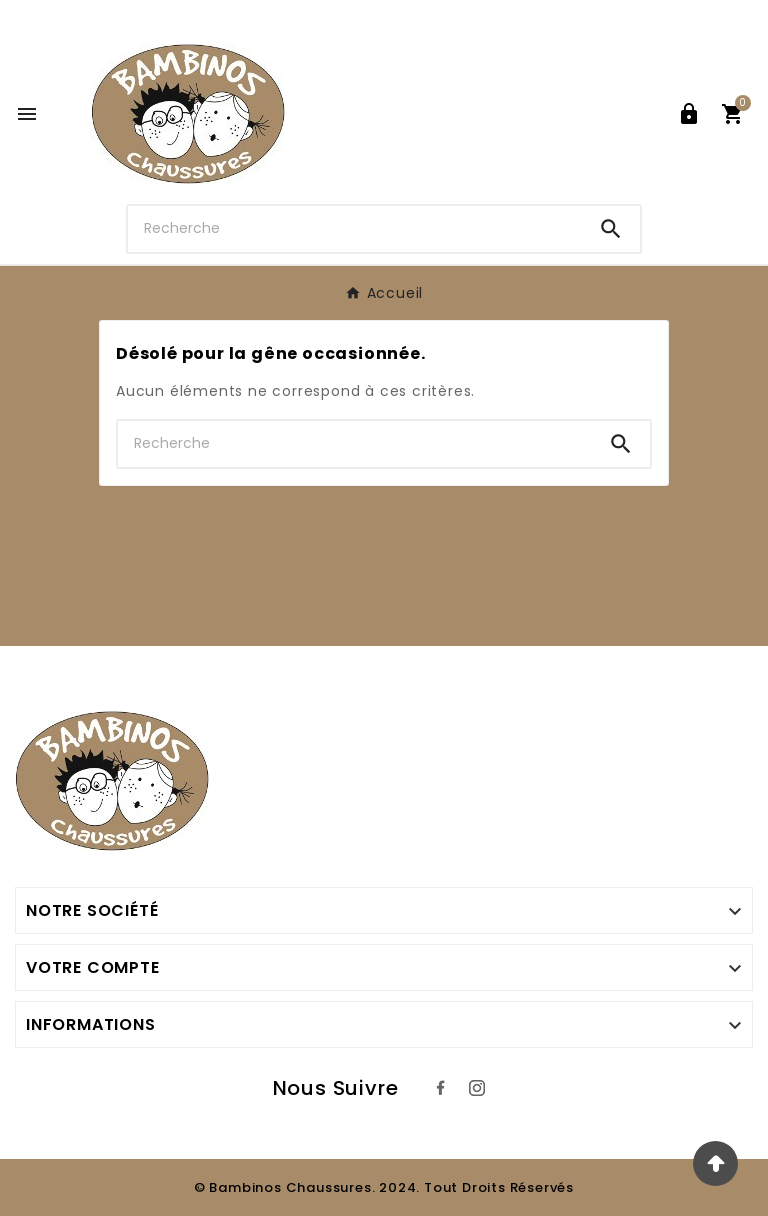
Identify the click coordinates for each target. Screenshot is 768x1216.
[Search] (611, 229)
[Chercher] (355, 228)
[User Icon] (689, 114)
